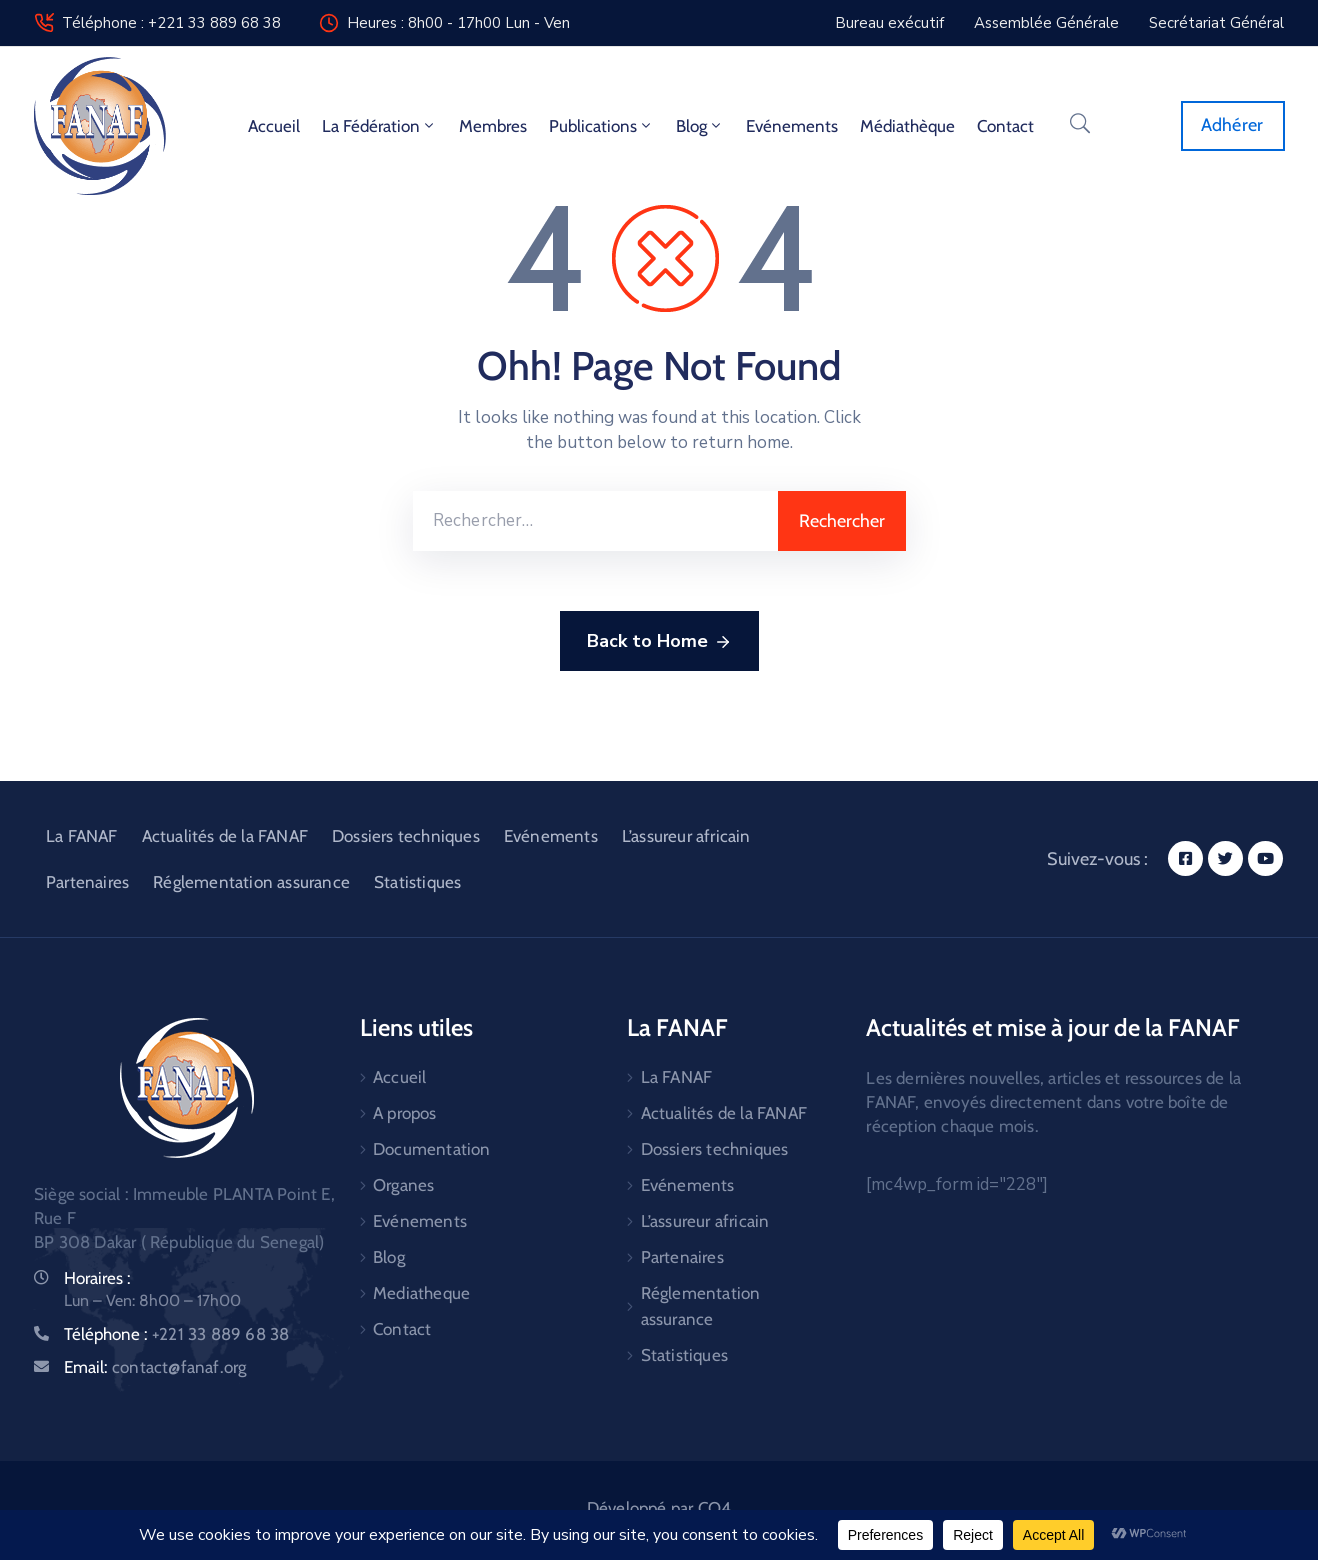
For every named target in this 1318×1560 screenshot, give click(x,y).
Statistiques (417, 882)
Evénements (792, 126)
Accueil (274, 126)
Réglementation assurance (251, 882)
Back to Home (659, 642)
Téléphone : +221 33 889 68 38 (171, 23)
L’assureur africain (686, 836)
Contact (1005, 126)
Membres (493, 126)
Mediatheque (421, 1293)
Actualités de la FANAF (225, 836)
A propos (405, 1113)
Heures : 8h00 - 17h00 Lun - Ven (458, 23)
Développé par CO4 (659, 1508)
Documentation (432, 1149)
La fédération (379, 126)
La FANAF (82, 836)
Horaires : (97, 1278)
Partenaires (87, 882)
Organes (403, 1185)
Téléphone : (176, 1334)
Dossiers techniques (406, 836)
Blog (700, 126)
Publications (601, 126)
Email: (155, 1367)
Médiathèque (907, 126)
